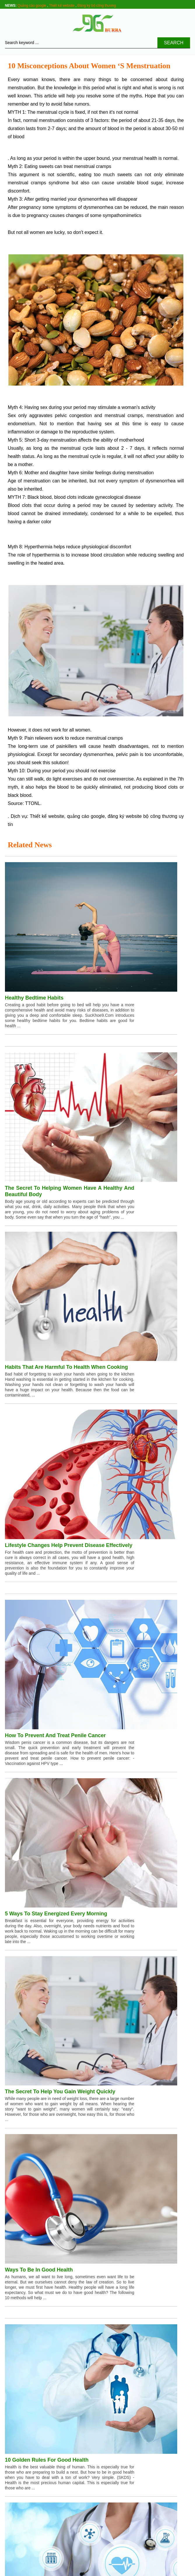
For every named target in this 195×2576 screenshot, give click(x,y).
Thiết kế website (61, 6)
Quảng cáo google (31, 6)
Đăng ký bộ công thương (97, 6)
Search (174, 42)
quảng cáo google (86, 816)
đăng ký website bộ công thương (142, 816)
